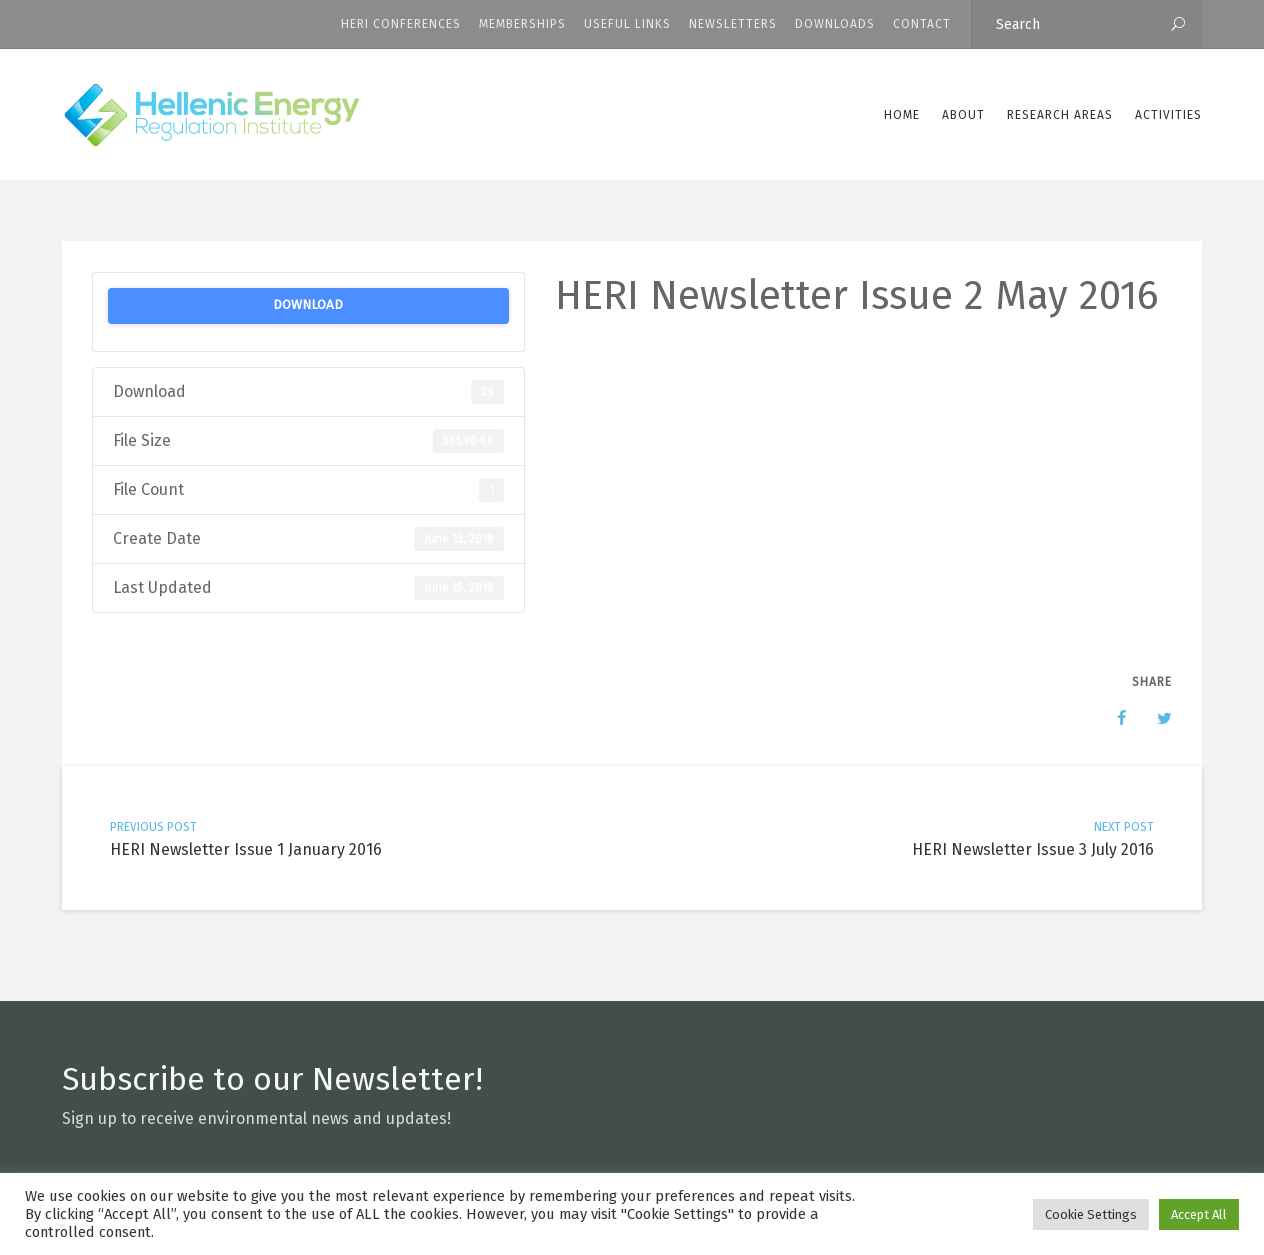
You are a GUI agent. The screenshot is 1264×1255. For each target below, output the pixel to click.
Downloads (835, 24)
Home (902, 115)
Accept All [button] (1199, 1214)
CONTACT (922, 24)
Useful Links (627, 24)
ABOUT (963, 115)
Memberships (522, 24)
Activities (1168, 115)
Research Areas (1060, 115)
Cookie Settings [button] (1091, 1214)
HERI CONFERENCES (401, 24)
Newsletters (733, 24)
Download (308, 305)
